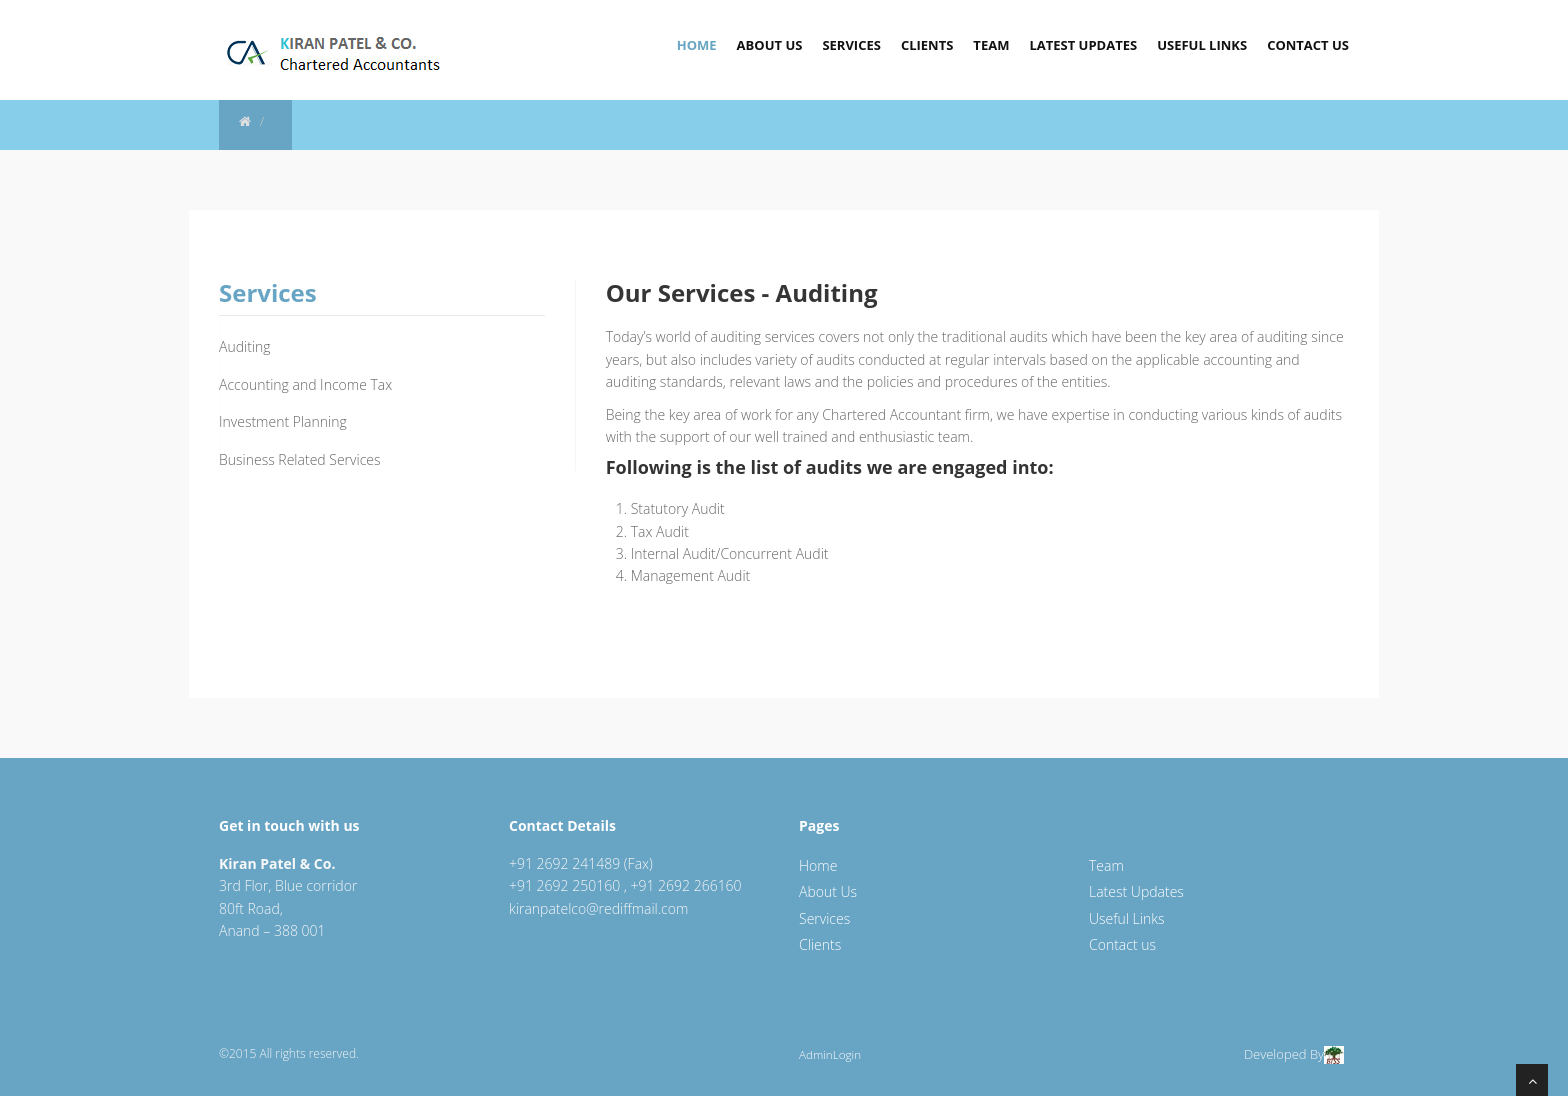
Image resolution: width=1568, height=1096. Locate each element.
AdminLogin (830, 1054)
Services (851, 45)
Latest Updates (1083, 45)
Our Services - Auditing (742, 292)
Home (697, 45)
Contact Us (1308, 45)
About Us (770, 45)
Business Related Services (300, 459)
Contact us (1122, 944)
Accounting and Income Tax (305, 384)
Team (991, 45)
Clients (927, 45)
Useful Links (1202, 45)
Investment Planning (283, 421)
